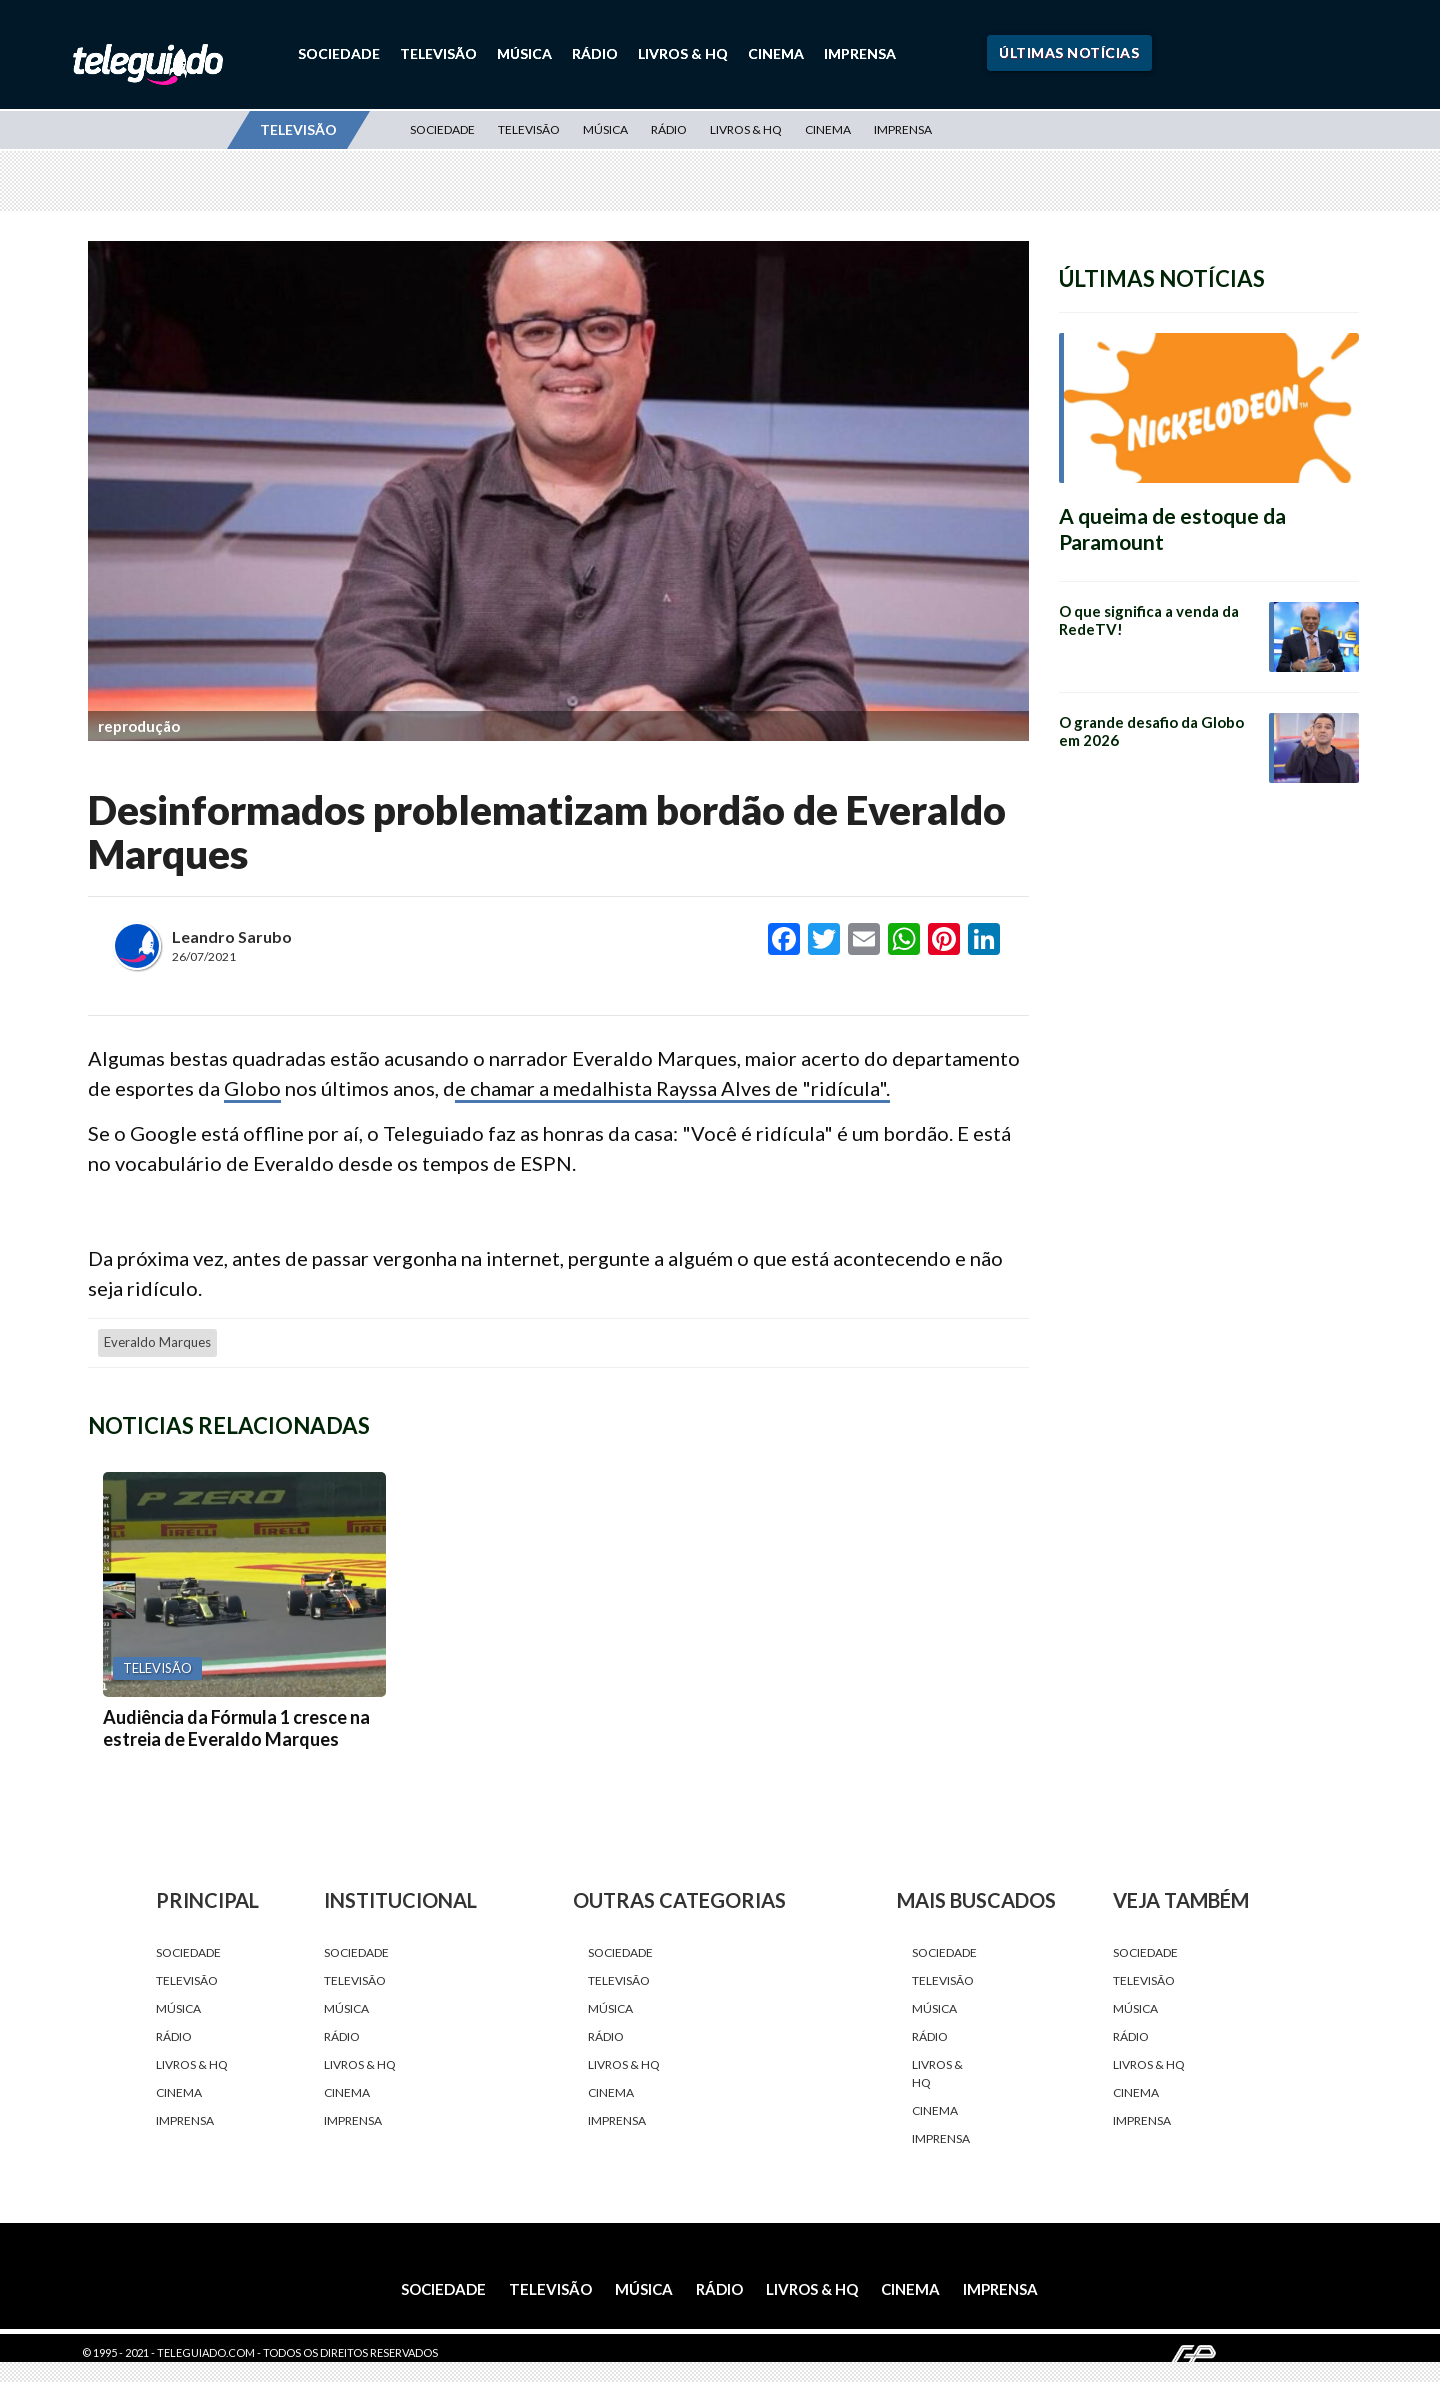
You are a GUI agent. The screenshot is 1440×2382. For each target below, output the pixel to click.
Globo (252, 1088)
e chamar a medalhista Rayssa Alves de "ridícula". (672, 1088)
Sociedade (339, 53)
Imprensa (860, 53)
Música (524, 53)
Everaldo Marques (157, 1342)
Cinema (776, 53)
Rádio (595, 53)
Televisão (438, 53)
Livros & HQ (683, 53)
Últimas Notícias (1069, 52)
